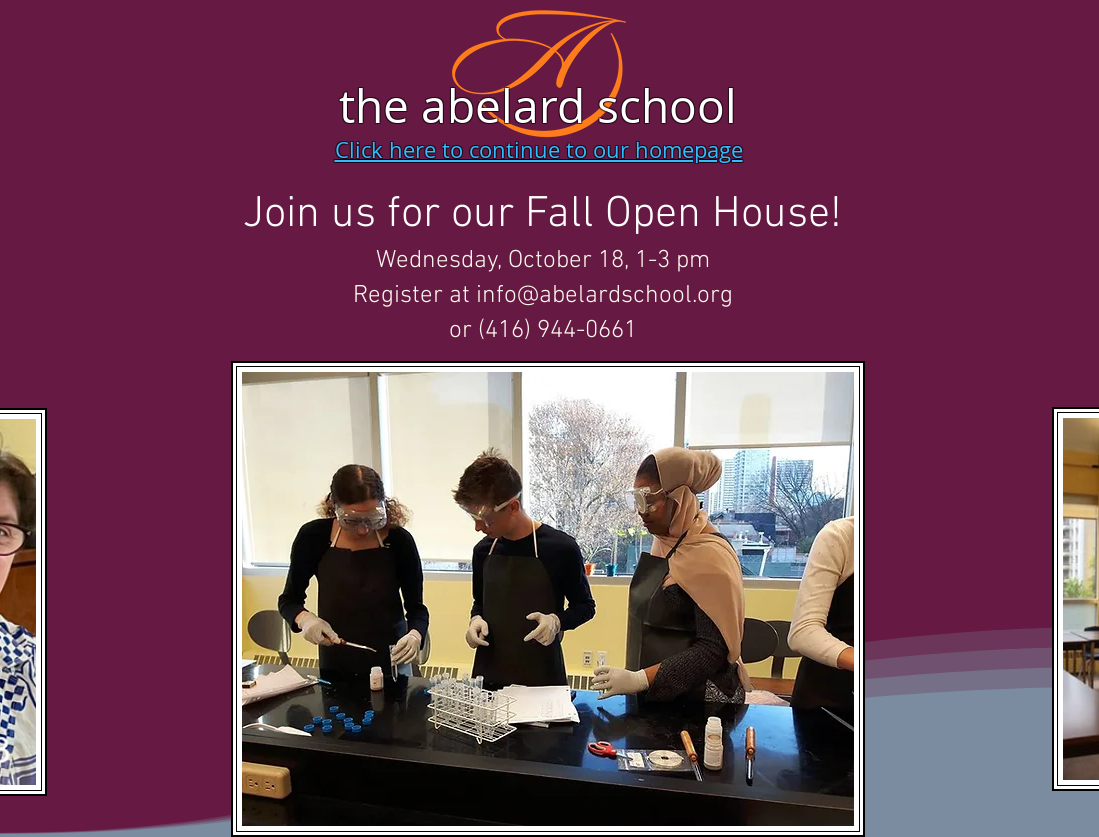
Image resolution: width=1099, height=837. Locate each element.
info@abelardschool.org (604, 296)
